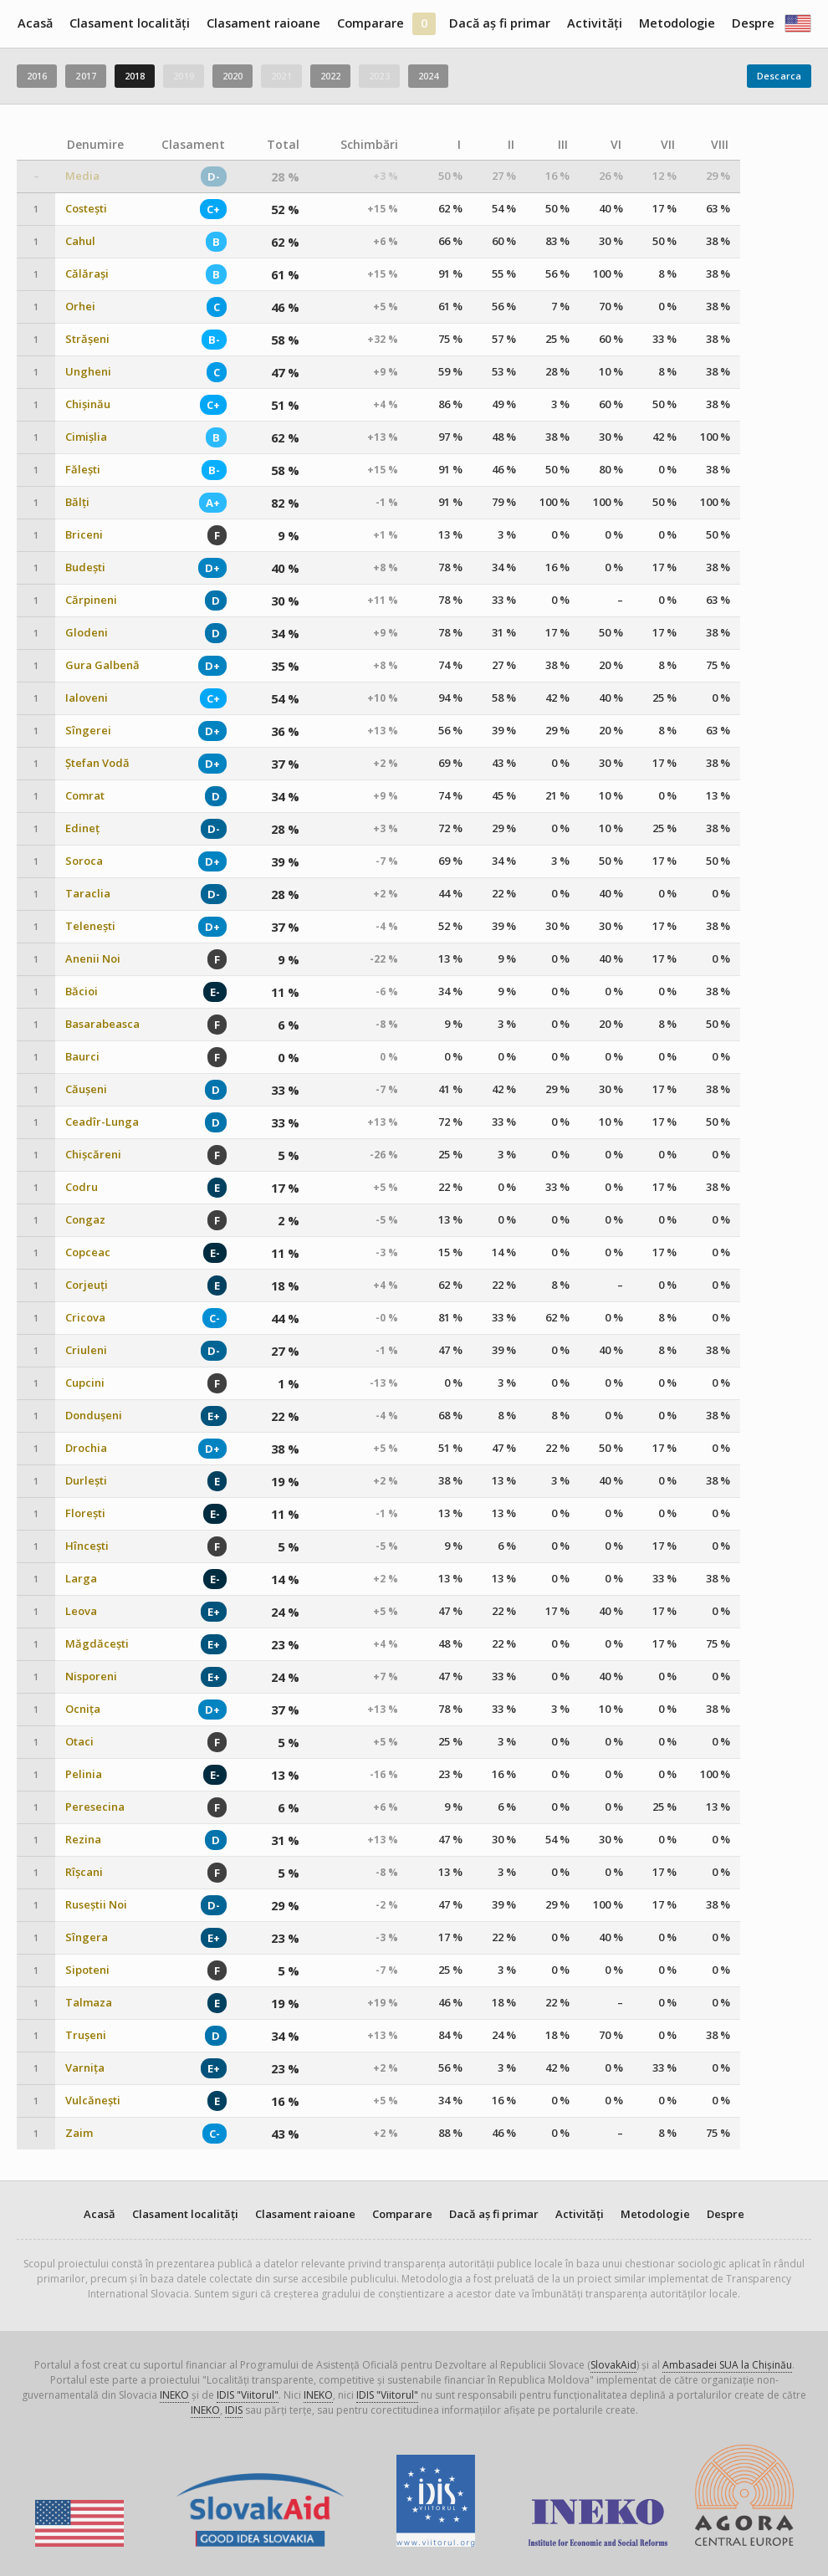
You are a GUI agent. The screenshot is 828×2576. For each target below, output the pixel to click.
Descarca (779, 75)
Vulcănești (92, 2100)
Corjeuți (86, 1285)
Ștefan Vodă (97, 763)
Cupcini (85, 1383)
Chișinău (87, 404)
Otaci (79, 1742)
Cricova (85, 1318)
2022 (330, 75)
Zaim (79, 2133)
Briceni (84, 535)
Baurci (82, 1057)
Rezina (83, 1839)
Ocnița (82, 1709)
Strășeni (87, 339)
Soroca (84, 861)
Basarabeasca (102, 1024)
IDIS (234, 2410)
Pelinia (83, 1774)
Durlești (86, 1481)
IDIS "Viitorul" (248, 2395)
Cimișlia (86, 437)
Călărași (87, 274)
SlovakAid (613, 2365)
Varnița (85, 2068)
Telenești (90, 926)
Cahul (80, 241)
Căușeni (86, 1089)
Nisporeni (91, 1676)
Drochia (86, 1448)
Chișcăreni (93, 1154)
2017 (85, 75)
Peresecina (95, 1807)
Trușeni (85, 2035)
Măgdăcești (97, 1644)
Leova (81, 1611)
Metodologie (677, 23)
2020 (232, 75)
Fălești (82, 470)
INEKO (174, 2395)
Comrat (85, 796)
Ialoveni (86, 698)
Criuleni (86, 1350)
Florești (85, 1513)
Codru (81, 1187)
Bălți (77, 502)
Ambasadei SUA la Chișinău (727, 2365)
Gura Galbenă (102, 665)
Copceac (87, 1252)
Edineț (82, 828)
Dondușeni (93, 1415)
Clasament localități (129, 23)
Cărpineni (91, 600)
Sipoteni (87, 1970)
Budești (85, 567)
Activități (594, 23)
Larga (81, 1579)
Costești (86, 209)
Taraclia (87, 894)
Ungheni (88, 372)
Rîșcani (84, 1872)
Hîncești (87, 1546)
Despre (753, 23)
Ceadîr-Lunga (102, 1122)
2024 (428, 75)
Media (82, 176)
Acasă (35, 23)
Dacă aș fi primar (499, 23)
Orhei (80, 306)
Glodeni (86, 633)
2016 (37, 75)
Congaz (85, 1220)
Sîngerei (88, 730)
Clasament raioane (263, 23)
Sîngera (86, 1937)
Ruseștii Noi (96, 1905)
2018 (135, 75)
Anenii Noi (92, 959)
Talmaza (88, 2003)
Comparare (370, 23)
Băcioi (81, 991)
